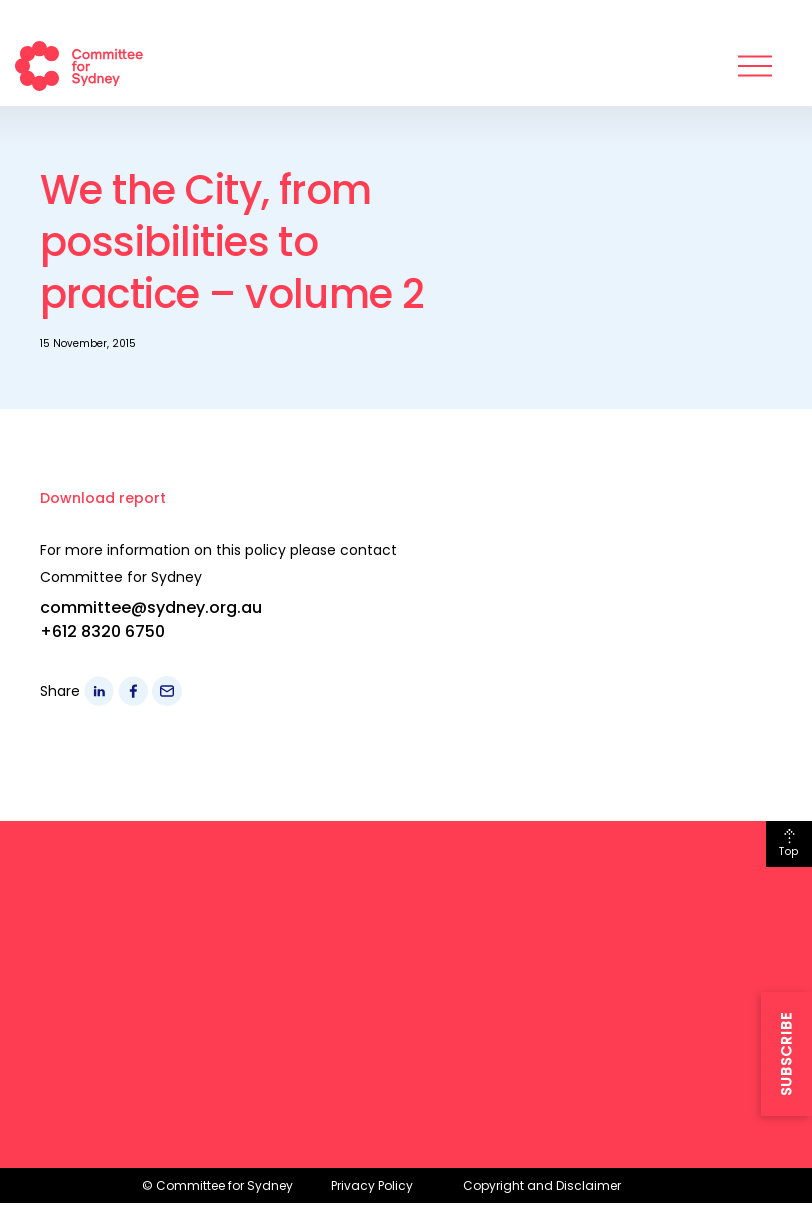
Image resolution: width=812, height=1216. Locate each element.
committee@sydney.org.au (151, 607)
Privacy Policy (372, 1185)
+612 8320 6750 (102, 631)
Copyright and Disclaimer (542, 1185)
